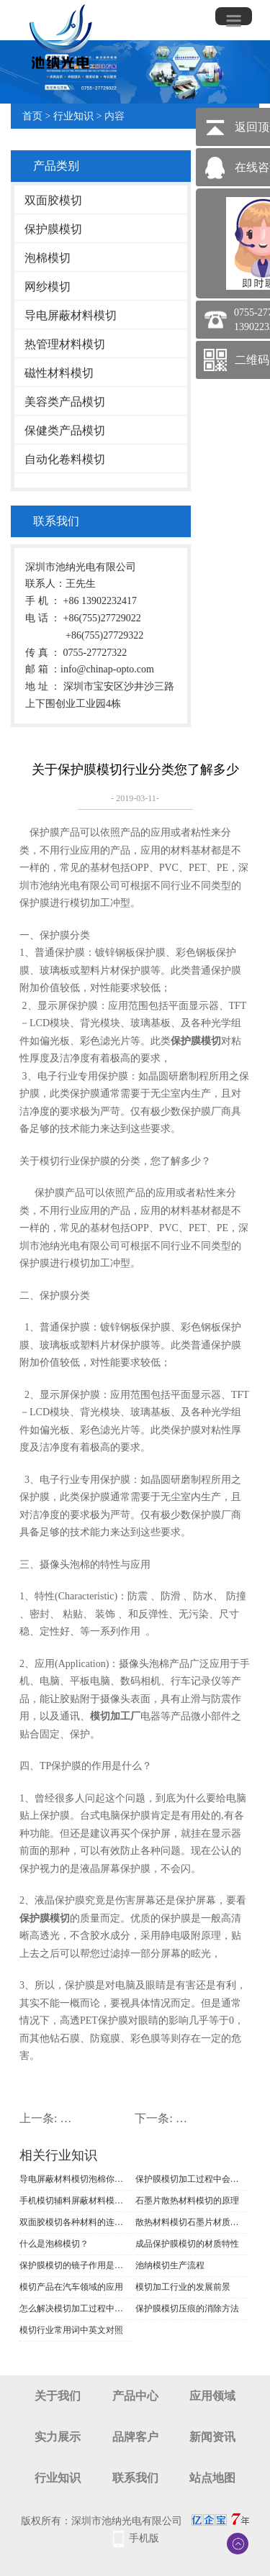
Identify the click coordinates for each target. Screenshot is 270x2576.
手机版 (144, 2538)
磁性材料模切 (59, 373)
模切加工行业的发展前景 (182, 2287)
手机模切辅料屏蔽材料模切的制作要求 (75, 2201)
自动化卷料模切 (64, 459)
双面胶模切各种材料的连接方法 (75, 2222)
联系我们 (135, 2478)
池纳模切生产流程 (169, 2265)
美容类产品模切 (64, 402)
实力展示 (58, 2437)
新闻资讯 (212, 2437)
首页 (32, 116)
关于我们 (58, 2396)
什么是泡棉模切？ (54, 2244)
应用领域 (212, 2396)
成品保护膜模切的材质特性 (187, 2244)
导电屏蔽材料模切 (70, 315)
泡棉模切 (47, 258)
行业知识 (73, 116)
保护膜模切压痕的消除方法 (187, 2308)
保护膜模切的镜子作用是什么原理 (75, 2265)
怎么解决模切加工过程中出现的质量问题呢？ (75, 2308)
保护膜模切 (53, 229)
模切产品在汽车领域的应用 (71, 2287)
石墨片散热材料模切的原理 (187, 2201)
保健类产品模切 (64, 430)
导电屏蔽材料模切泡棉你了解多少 (75, 2179)
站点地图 (212, 2478)
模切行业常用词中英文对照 (71, 2330)
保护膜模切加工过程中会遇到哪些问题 (191, 2179)
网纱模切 (47, 286)
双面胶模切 (53, 200)
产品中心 (135, 2396)
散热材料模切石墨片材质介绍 (191, 2222)
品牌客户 (135, 2437)
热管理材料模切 (64, 344)
